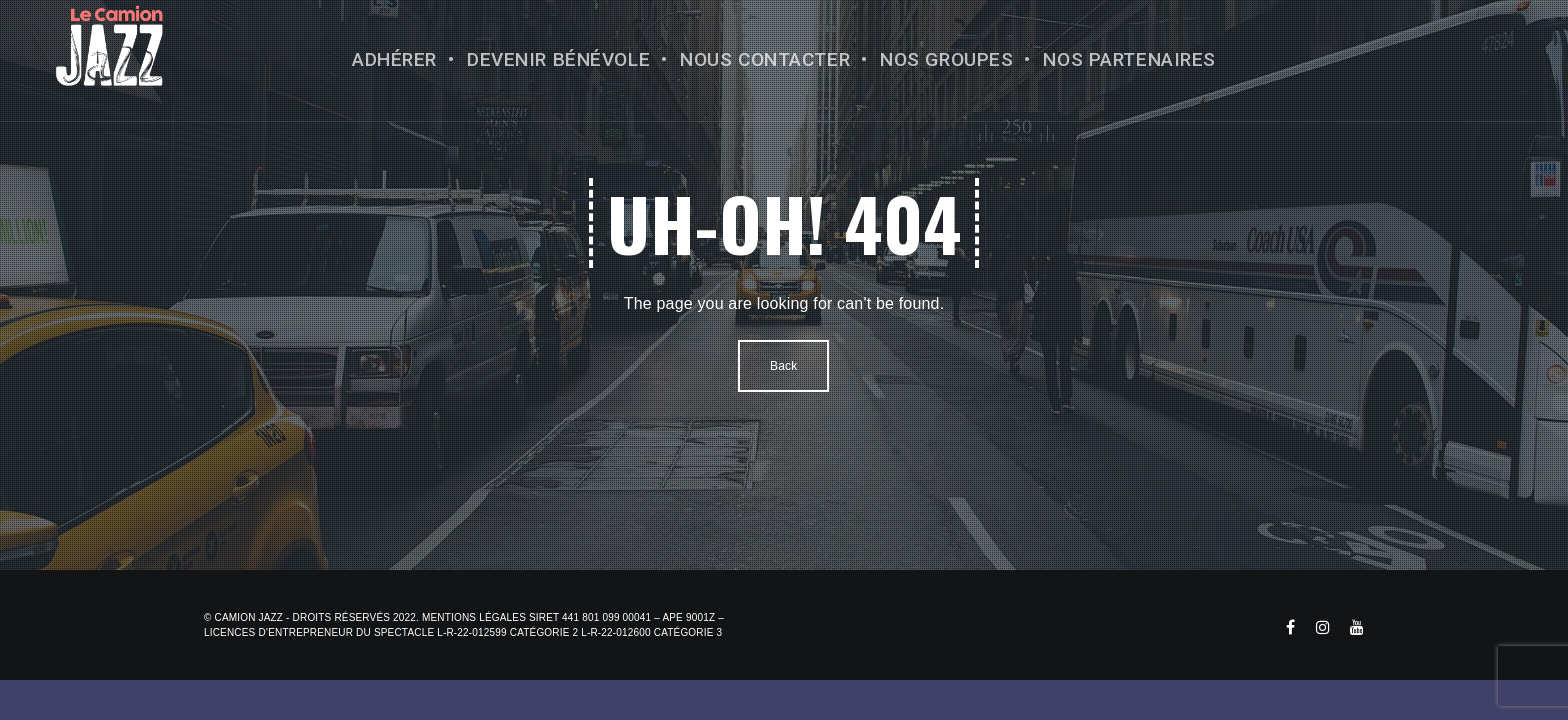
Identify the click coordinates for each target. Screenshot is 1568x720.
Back (783, 366)
